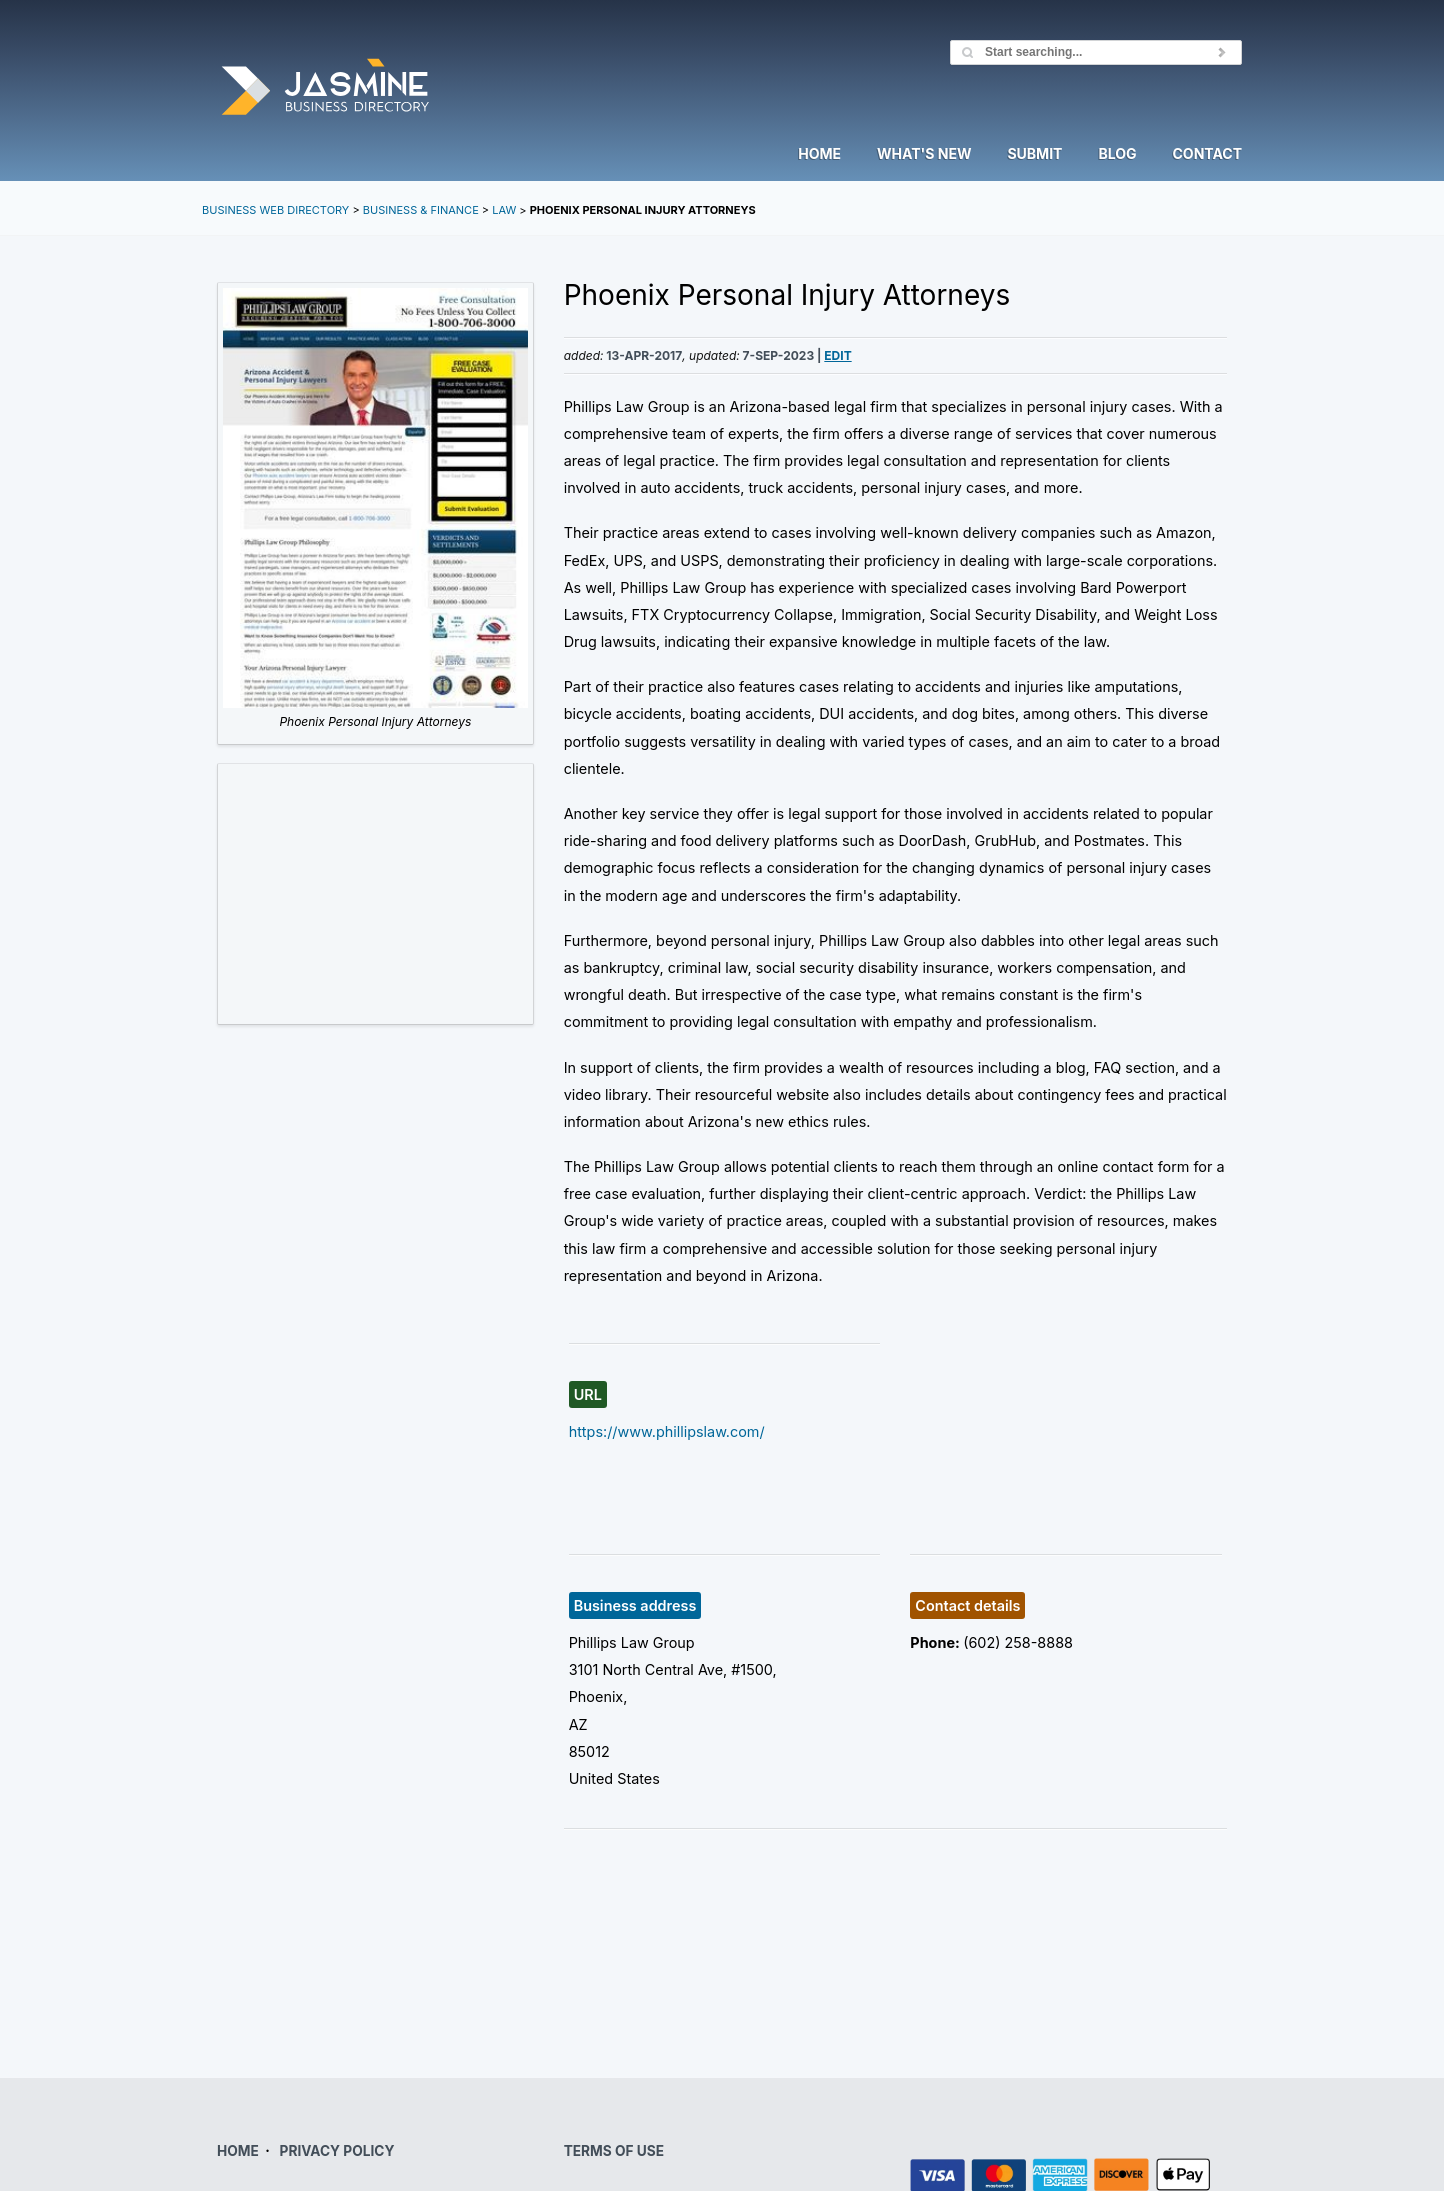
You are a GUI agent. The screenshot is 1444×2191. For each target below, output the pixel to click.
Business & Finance (421, 210)
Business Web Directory (275, 210)
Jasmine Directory (325, 88)
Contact (1207, 154)
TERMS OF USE (614, 2151)
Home (819, 154)
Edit (837, 355)
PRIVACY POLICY (337, 2151)
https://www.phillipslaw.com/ (667, 1431)
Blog (1117, 154)
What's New (924, 154)
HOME (238, 2151)
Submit (1034, 154)
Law (504, 210)
